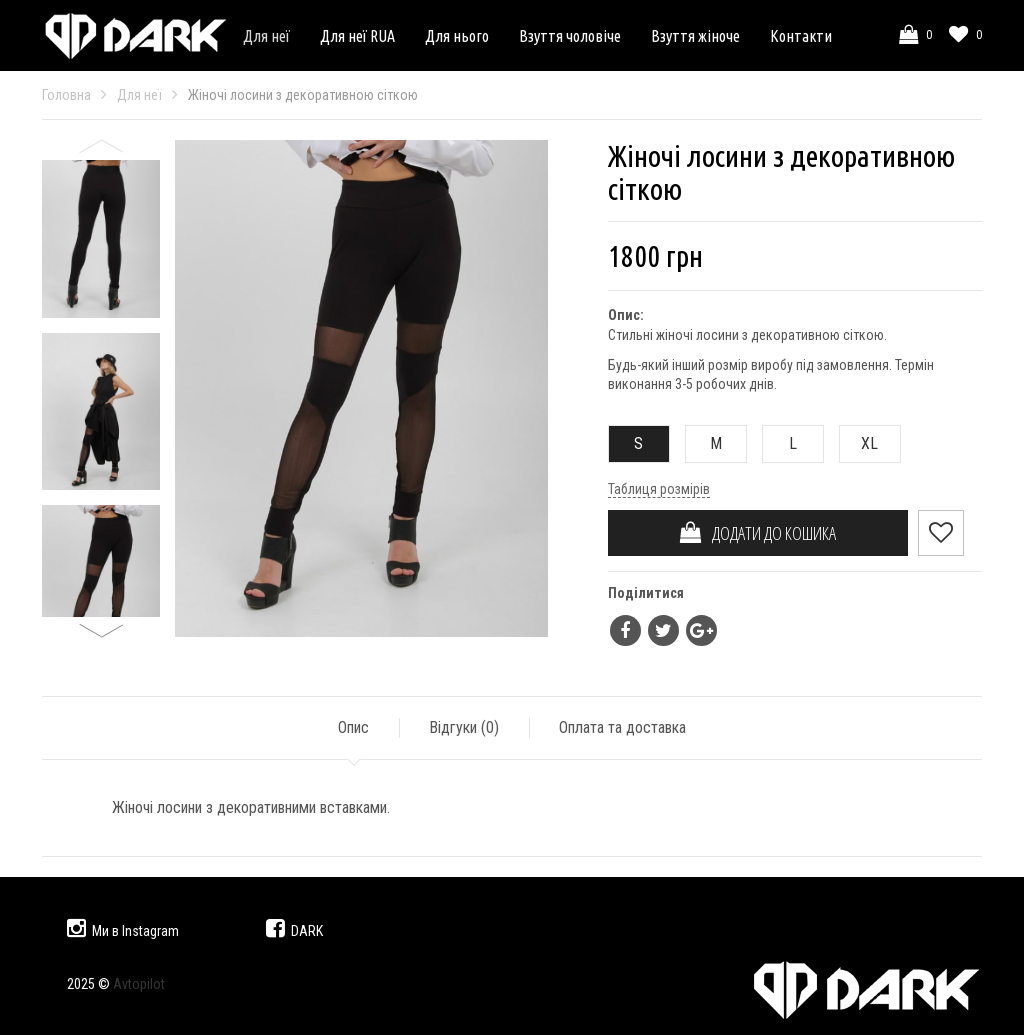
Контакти (801, 36)
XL (859, 443)
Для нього (457, 36)
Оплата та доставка (622, 727)
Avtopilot (139, 984)
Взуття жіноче (695, 36)
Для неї (266, 36)
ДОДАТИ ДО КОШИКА (758, 533)
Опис (353, 727)
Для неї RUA (357, 36)
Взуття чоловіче (570, 36)
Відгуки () (464, 727)
